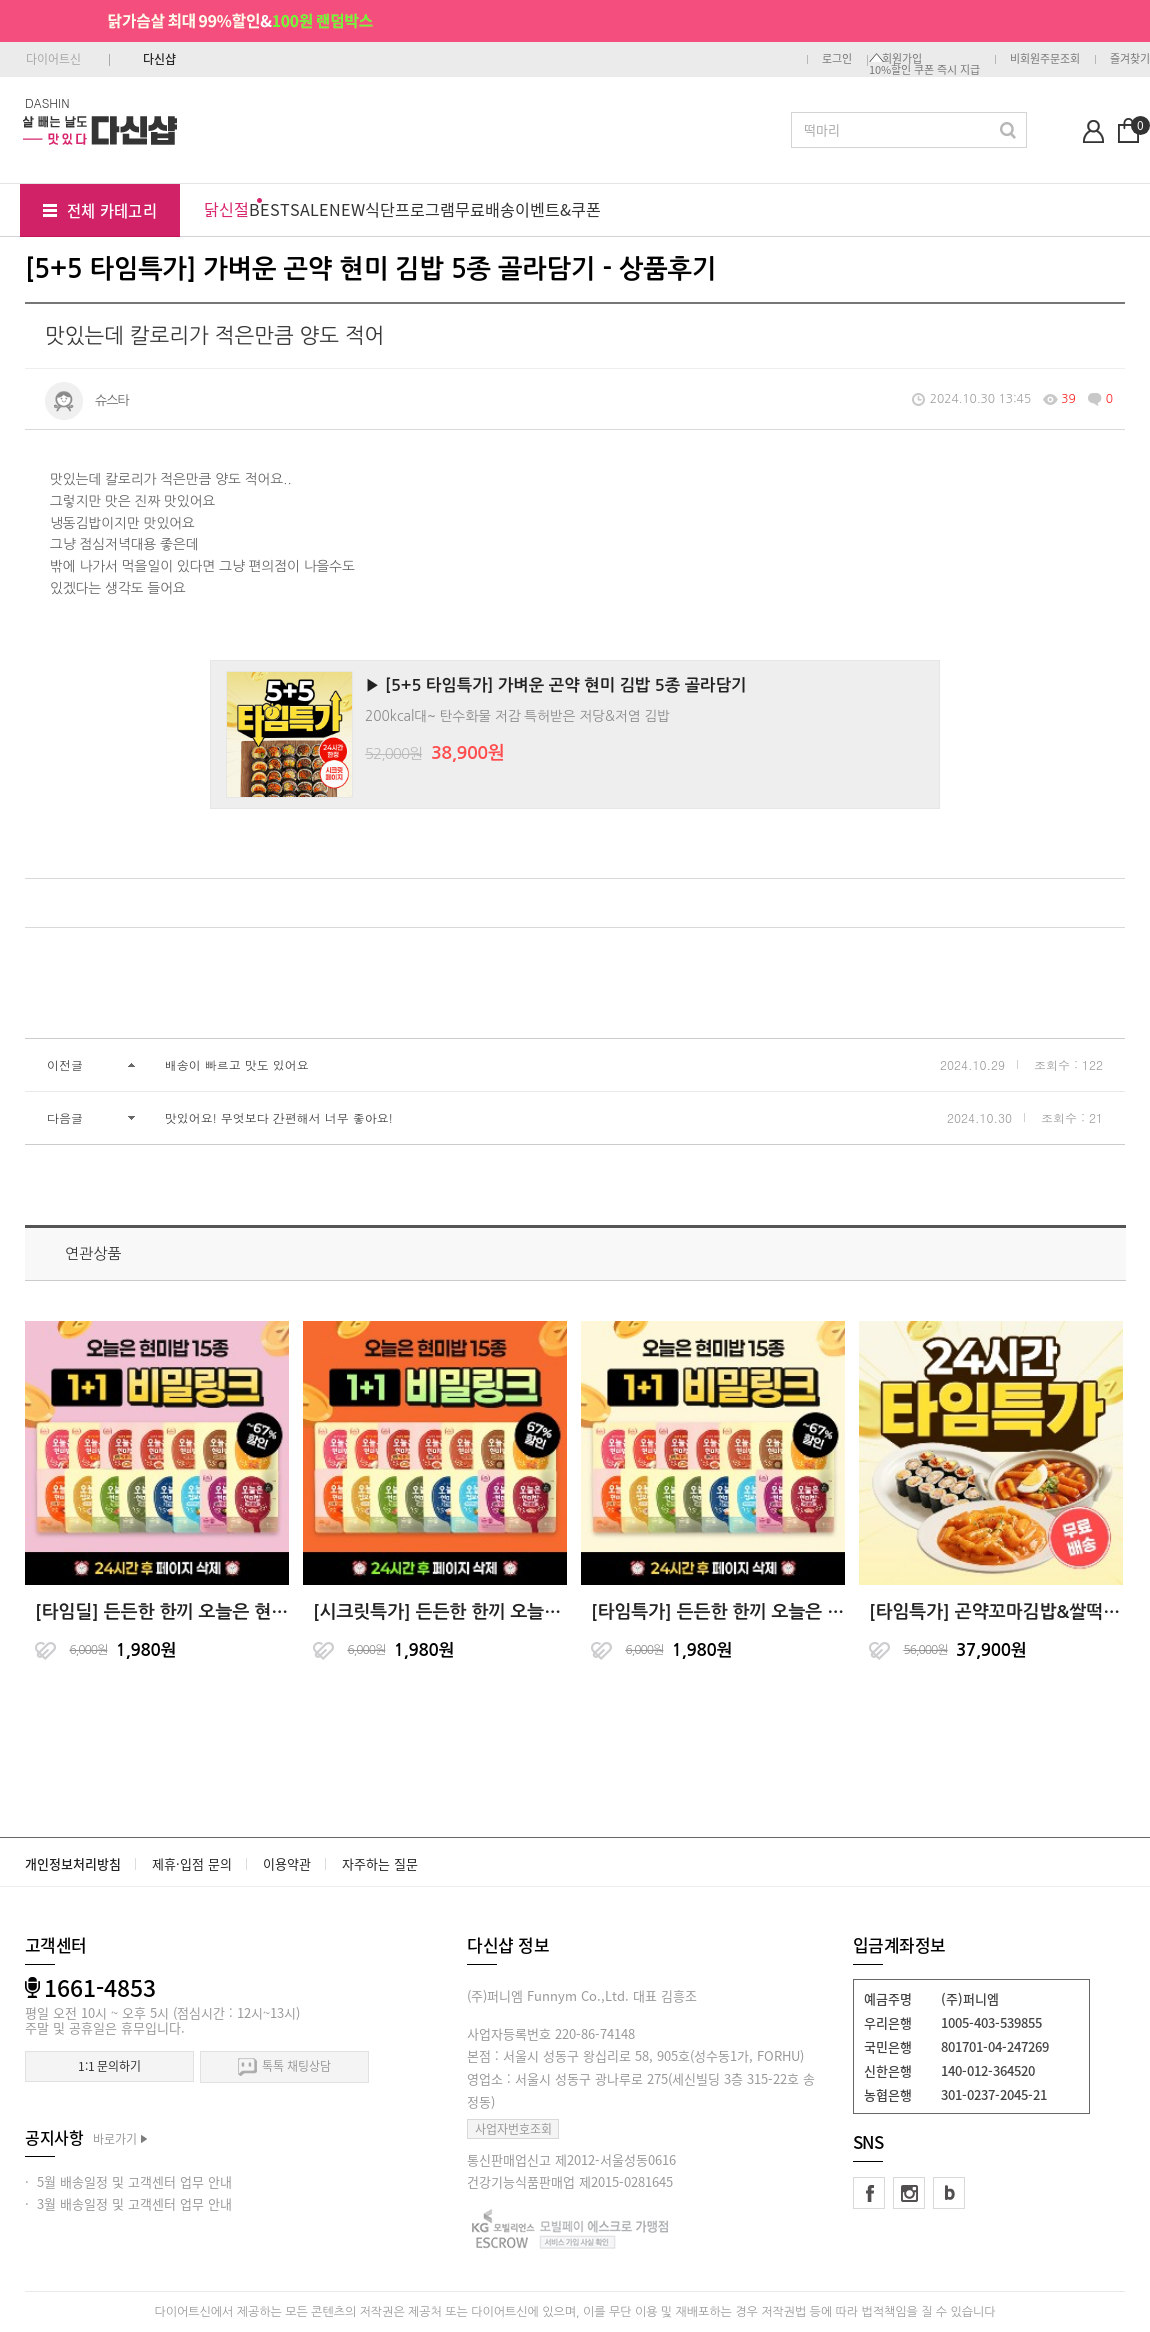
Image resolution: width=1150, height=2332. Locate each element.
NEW (347, 209)
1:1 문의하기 (109, 2066)
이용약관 (287, 1863)
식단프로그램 (410, 209)
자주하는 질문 (380, 1863)
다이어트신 (53, 59)
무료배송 (485, 209)
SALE (309, 209)
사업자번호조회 (513, 2129)
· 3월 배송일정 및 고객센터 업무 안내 (128, 2203)
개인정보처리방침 (73, 1863)
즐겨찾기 (1130, 58)
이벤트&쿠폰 (558, 209)
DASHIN (47, 102)
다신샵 (159, 59)
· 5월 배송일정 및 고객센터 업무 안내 (128, 2181)
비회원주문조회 (1045, 58)
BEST (269, 209)
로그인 (837, 58)
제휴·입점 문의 (192, 1863)
